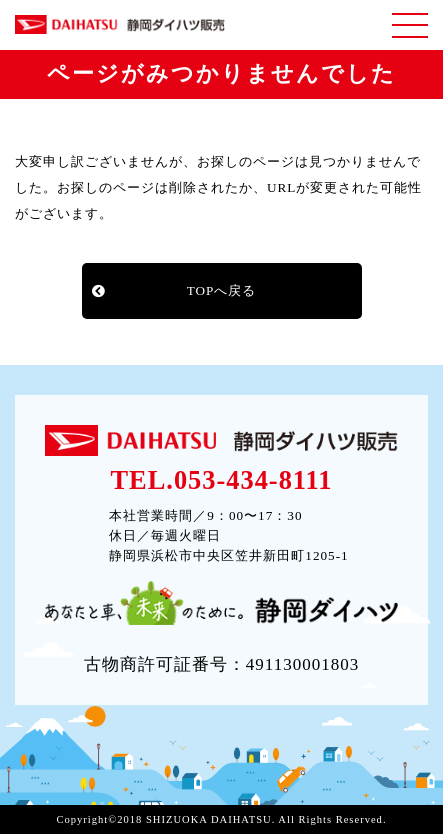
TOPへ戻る (222, 290)
